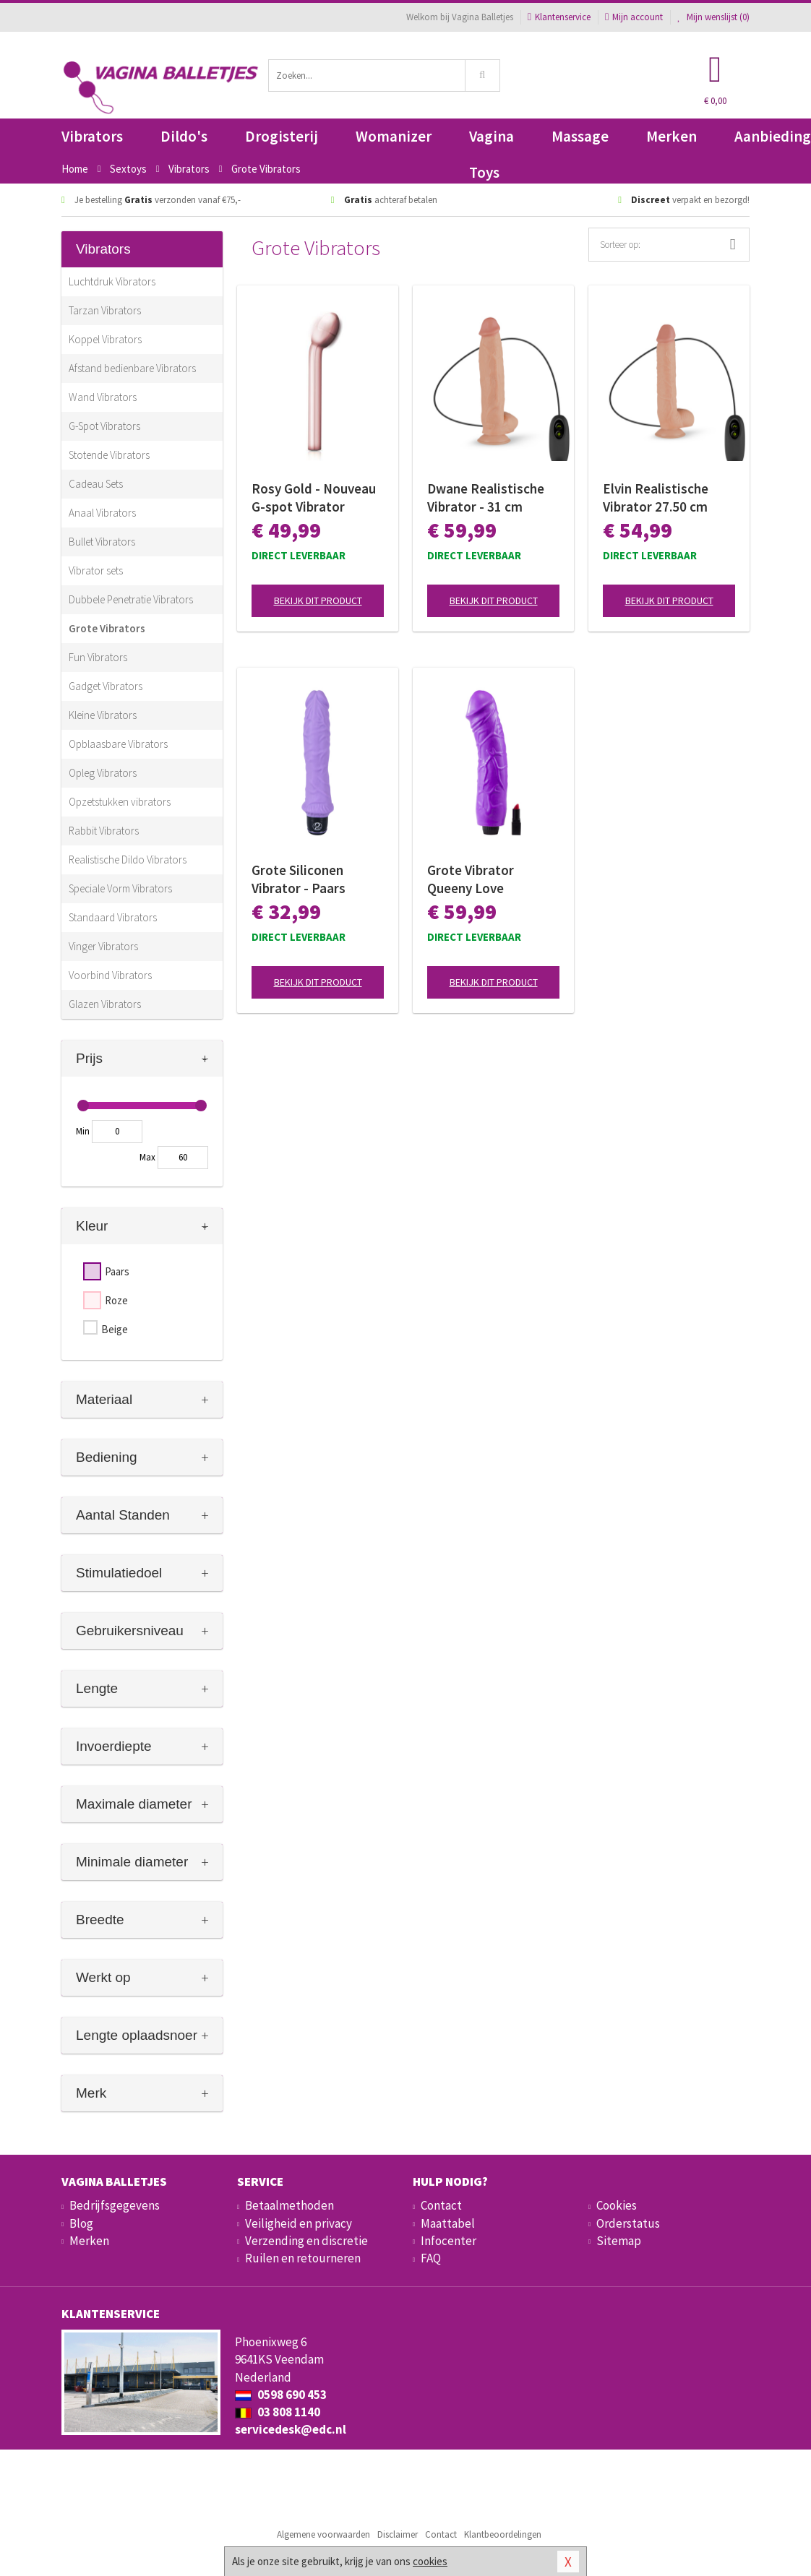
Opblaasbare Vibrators (118, 744)
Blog (81, 2223)
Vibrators (92, 136)
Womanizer (394, 136)
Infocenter (448, 2241)
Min (83, 1131)
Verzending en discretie (306, 2241)
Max (147, 1157)
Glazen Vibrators (105, 1004)
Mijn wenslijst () (713, 17)
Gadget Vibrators (105, 686)
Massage (580, 136)
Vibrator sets (96, 570)
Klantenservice (559, 17)
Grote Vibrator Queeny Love (470, 879)
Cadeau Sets (96, 484)
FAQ (431, 2258)
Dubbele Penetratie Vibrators (131, 599)
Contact (441, 2205)
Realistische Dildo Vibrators (127, 859)
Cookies (616, 2205)
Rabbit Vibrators (104, 830)
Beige (114, 1329)
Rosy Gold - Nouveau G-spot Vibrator (314, 497)
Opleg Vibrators (103, 773)
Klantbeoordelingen (502, 2534)
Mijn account (634, 17)
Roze (116, 1300)
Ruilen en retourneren (303, 2258)
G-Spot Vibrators (104, 426)
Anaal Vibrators (102, 513)
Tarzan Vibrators (105, 310)
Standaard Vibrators (113, 917)
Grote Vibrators (107, 628)
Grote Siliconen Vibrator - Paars (299, 879)
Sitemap (618, 2241)
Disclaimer (397, 2534)
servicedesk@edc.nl (290, 2429)
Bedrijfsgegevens (114, 2205)
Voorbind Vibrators (110, 975)
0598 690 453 (281, 2395)
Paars (117, 1271)
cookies (430, 2561)
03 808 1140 (277, 2412)
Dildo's (183, 136)
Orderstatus (628, 2223)
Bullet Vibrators (102, 541)
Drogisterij (281, 136)
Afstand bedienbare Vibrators (132, 368)
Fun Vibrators (98, 657)
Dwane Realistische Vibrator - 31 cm (485, 497)
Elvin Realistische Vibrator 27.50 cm (655, 497)
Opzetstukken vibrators (120, 802)
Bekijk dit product (318, 600)
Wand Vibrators (103, 397)
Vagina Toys (491, 140)
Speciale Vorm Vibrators (120, 888)
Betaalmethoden (289, 2205)
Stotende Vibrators (109, 455)
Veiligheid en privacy (298, 2223)
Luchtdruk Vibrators (112, 281)
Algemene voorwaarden (323, 2534)
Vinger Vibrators (103, 946)
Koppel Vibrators (105, 339)
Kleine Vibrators (103, 715)
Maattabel (448, 2223)
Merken (671, 136)
